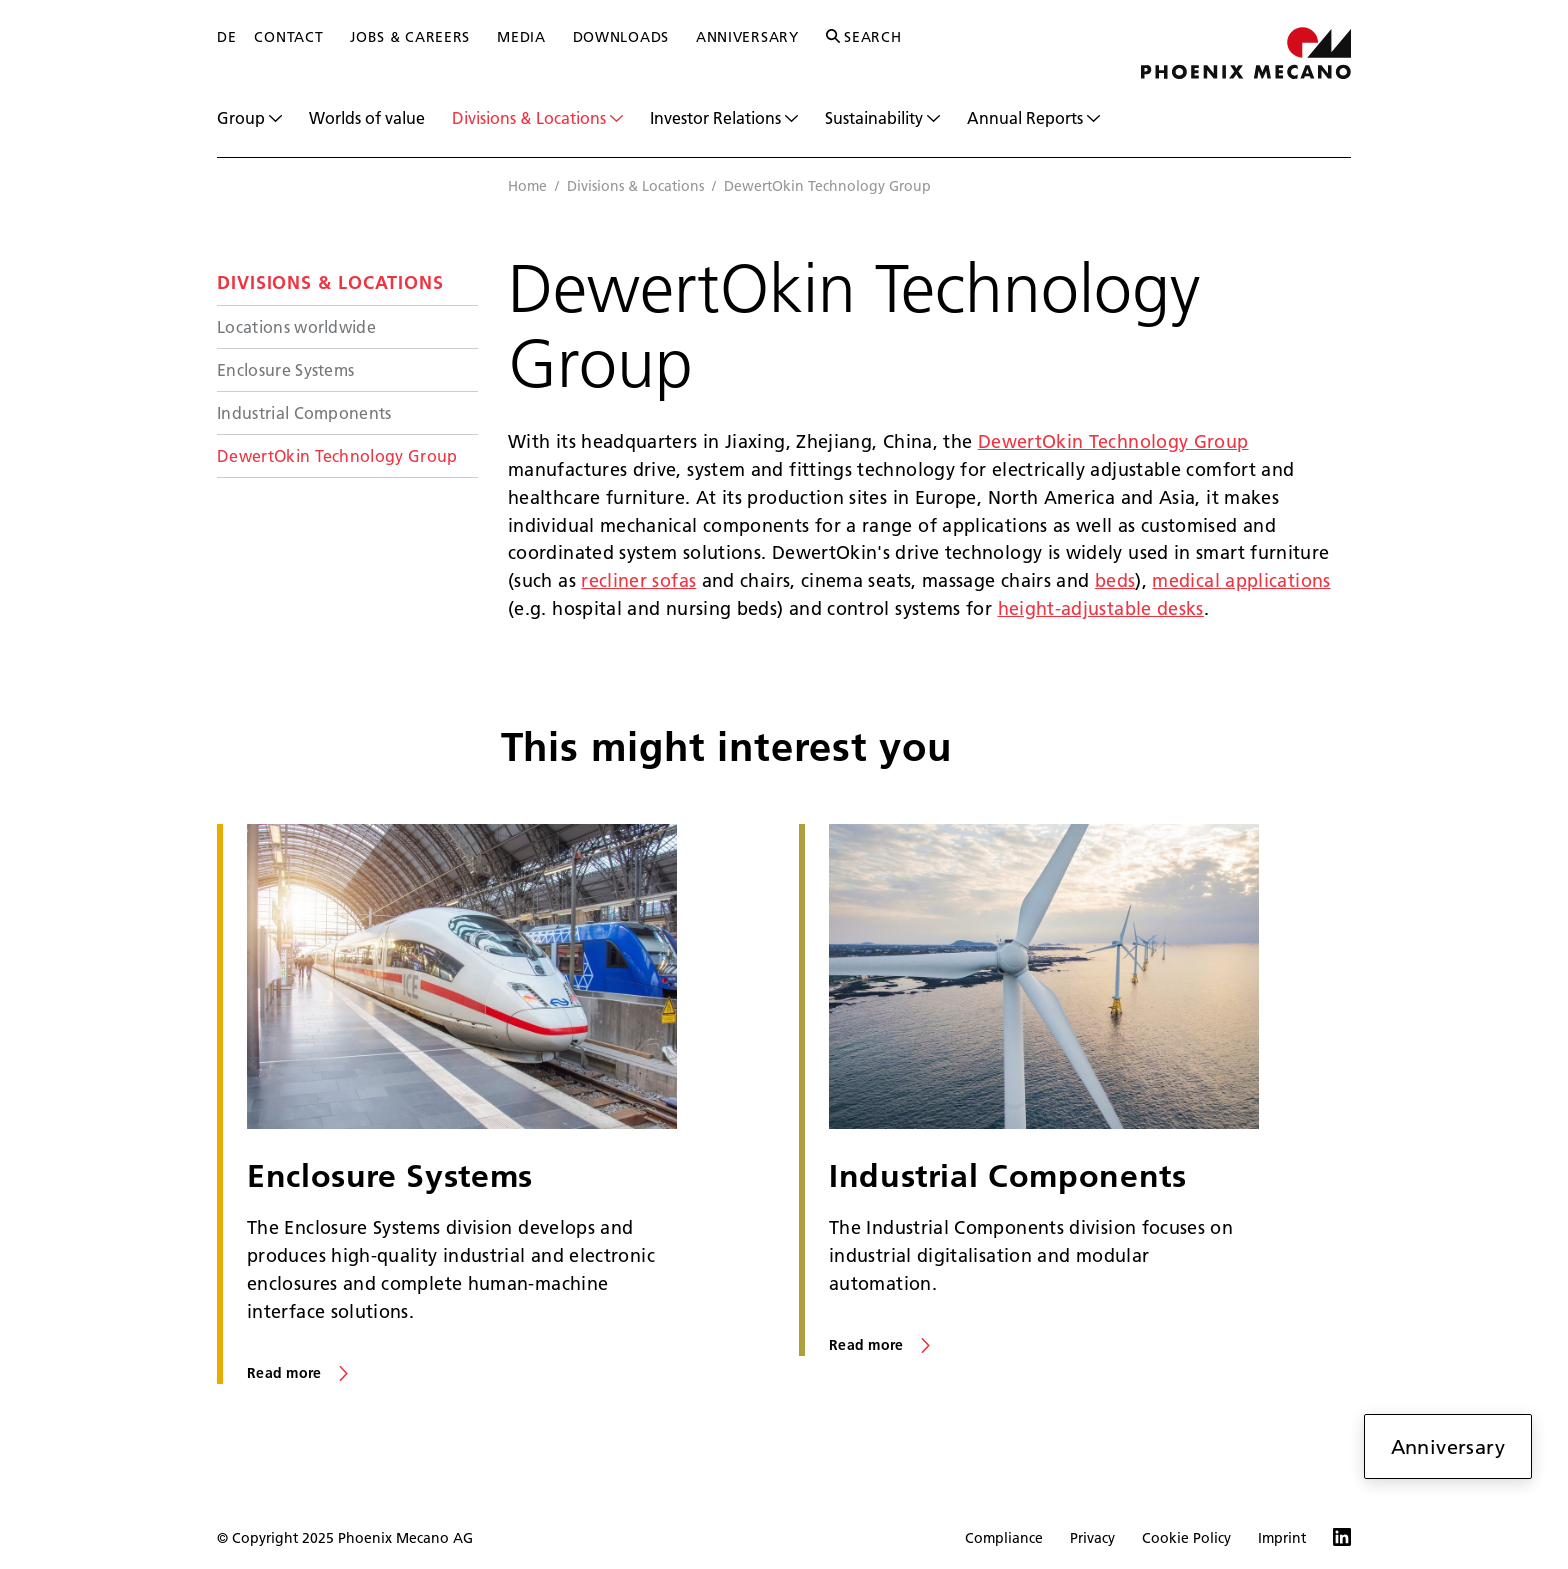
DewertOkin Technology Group (337, 455)
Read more (284, 1373)
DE (226, 37)
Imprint (1282, 1538)
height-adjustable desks (1101, 608)
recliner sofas (638, 580)
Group (249, 118)
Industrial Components (304, 412)
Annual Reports (1033, 118)
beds (1115, 580)
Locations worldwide (296, 326)
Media (521, 37)
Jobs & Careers (410, 37)
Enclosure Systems (285, 369)
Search (864, 37)
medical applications (1241, 580)
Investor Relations (724, 118)
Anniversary (747, 37)
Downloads (621, 37)
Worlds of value (367, 117)
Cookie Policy (1186, 1538)
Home (527, 186)
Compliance (1004, 1538)
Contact (288, 37)
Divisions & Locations (537, 118)
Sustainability (882, 118)
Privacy (1092, 1538)
